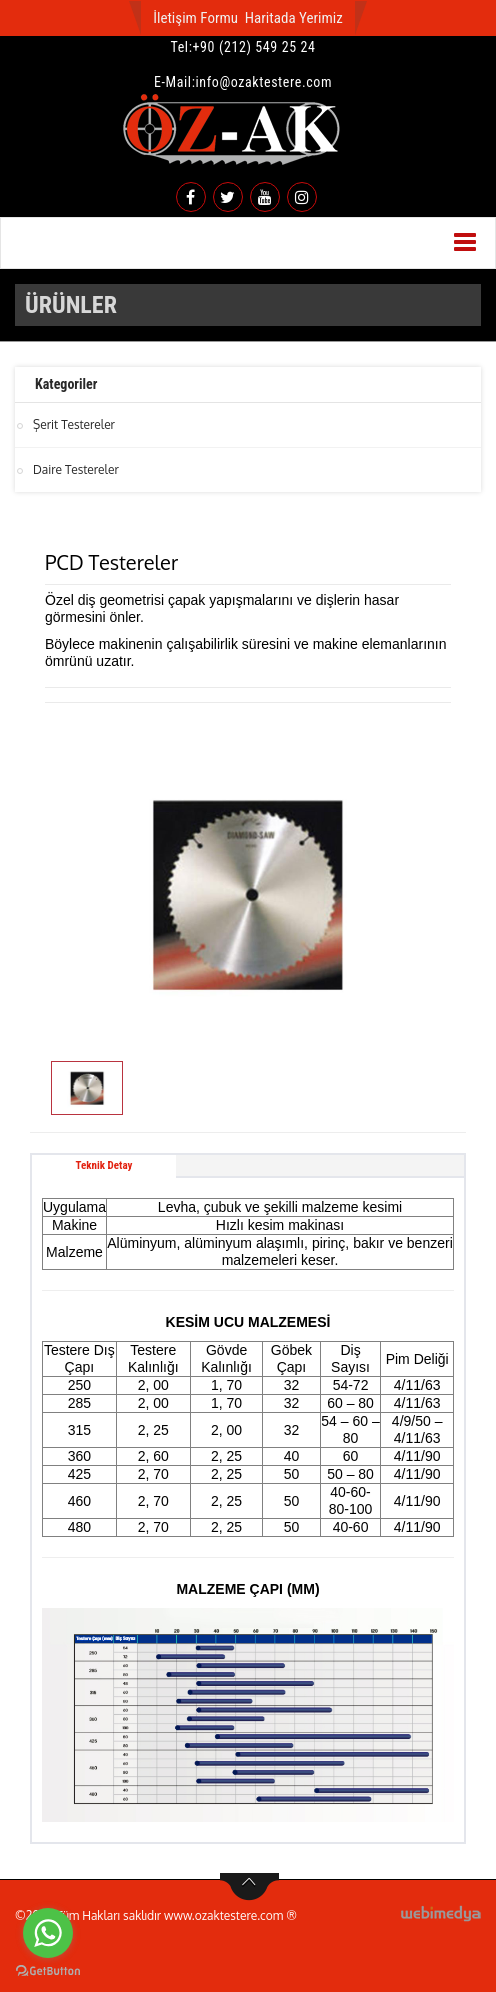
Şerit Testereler (74, 424)
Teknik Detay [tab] (104, 1165)
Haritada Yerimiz (294, 18)
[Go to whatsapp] (48, 1933)
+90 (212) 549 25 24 (254, 47)
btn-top (249, 1887)
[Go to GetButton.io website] (48, 1971)
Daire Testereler (76, 469)
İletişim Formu (195, 18)
